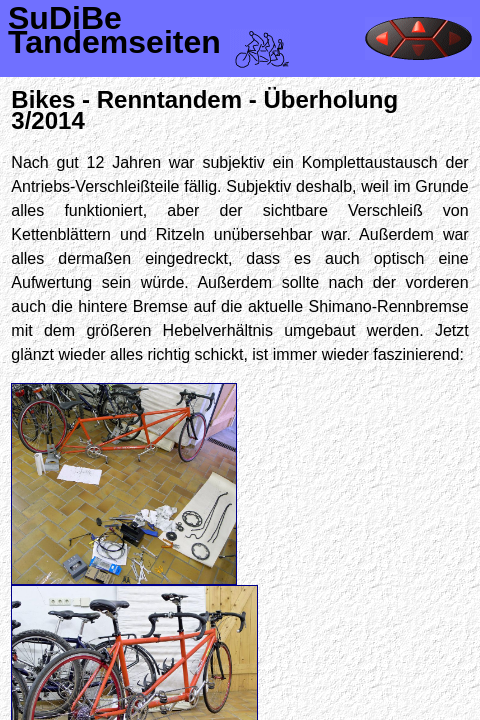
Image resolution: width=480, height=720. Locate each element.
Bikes (43, 99)
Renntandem (169, 99)
